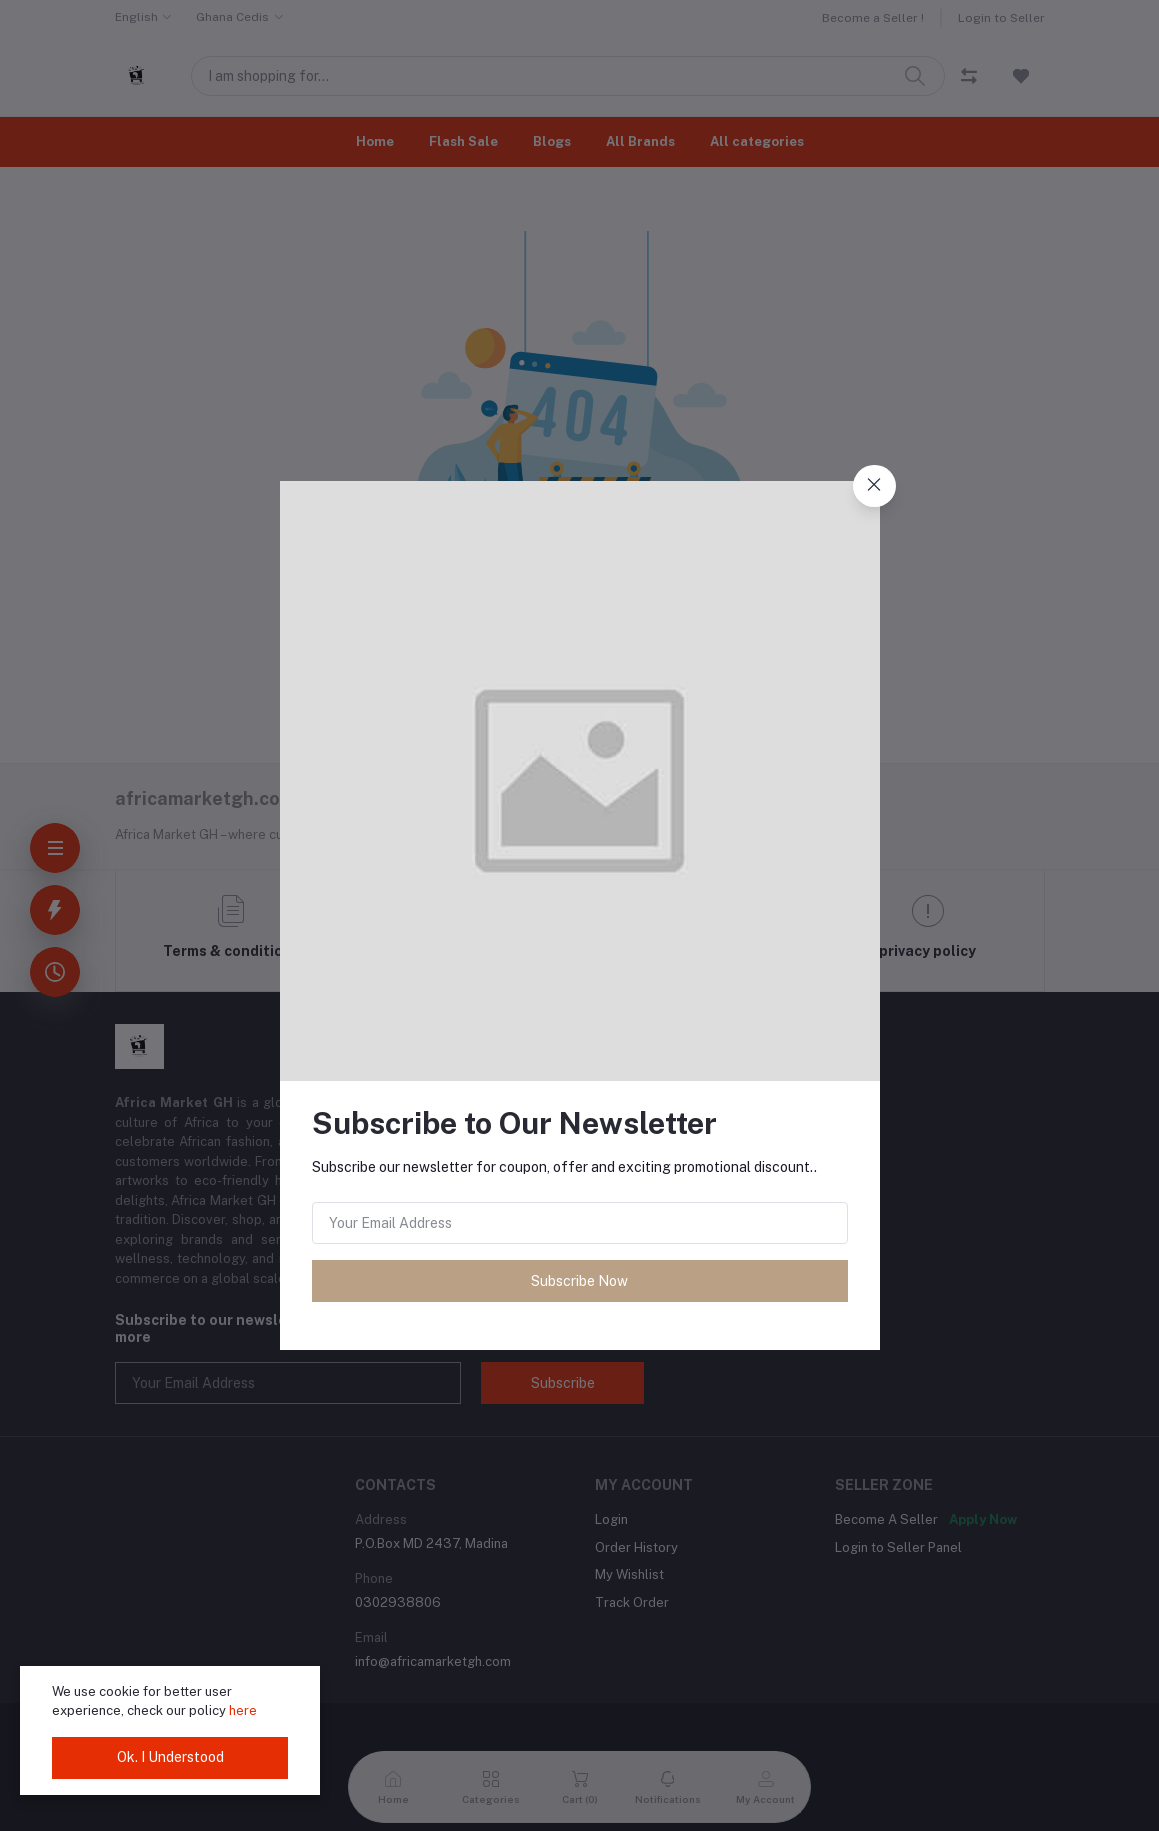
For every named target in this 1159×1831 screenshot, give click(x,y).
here (243, 1710)
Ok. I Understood (170, 1757)
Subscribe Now (579, 1281)
